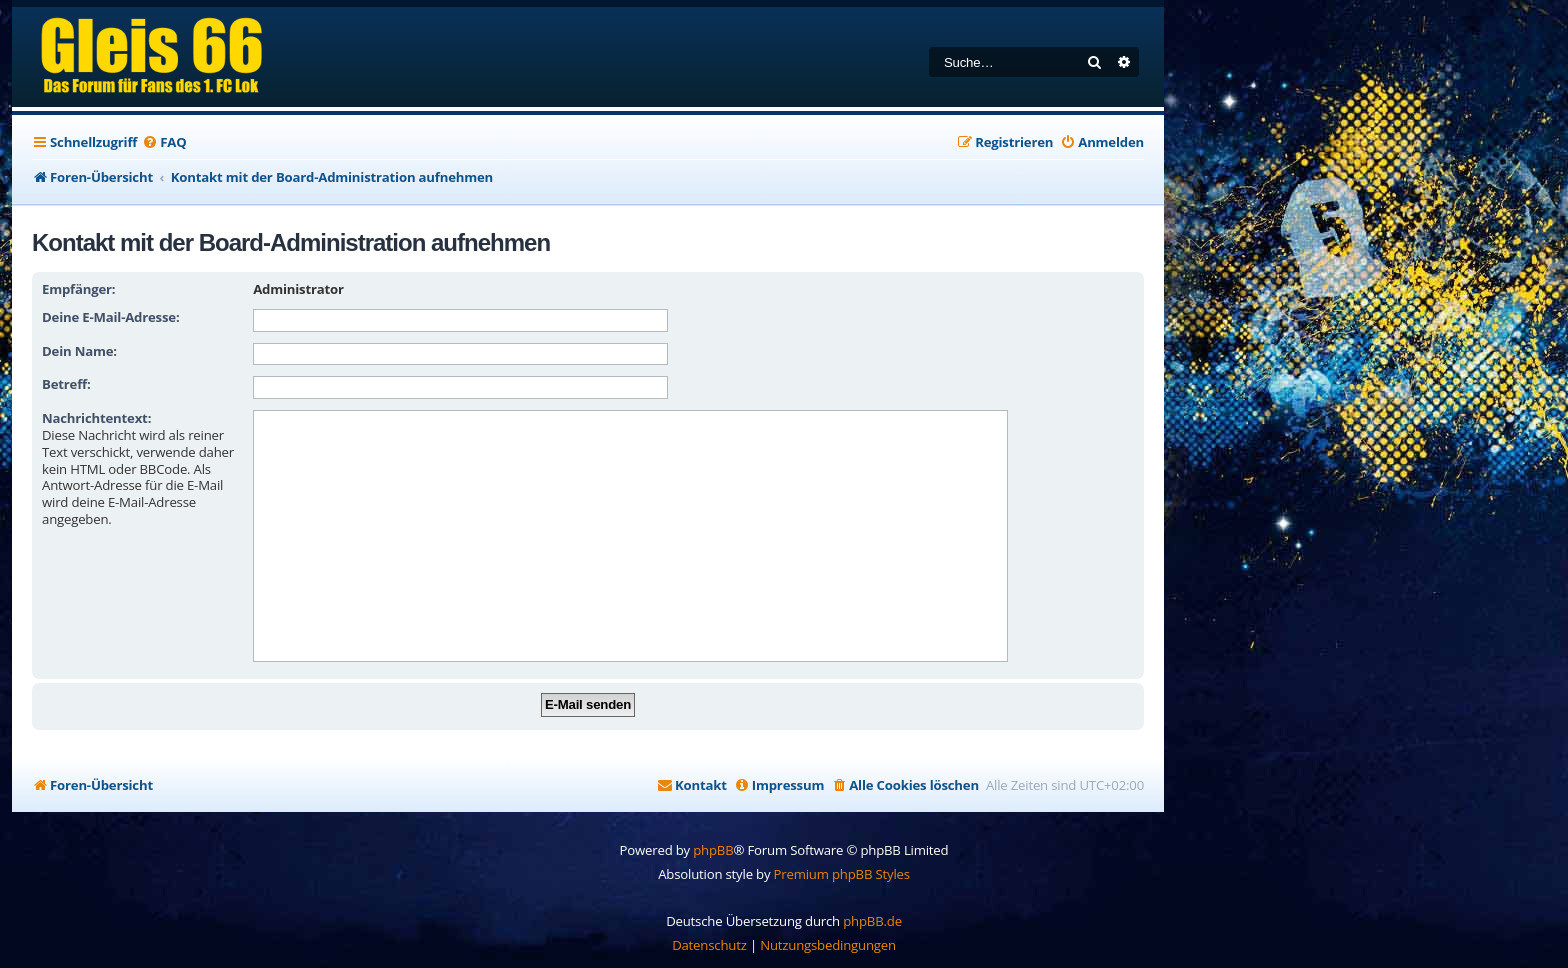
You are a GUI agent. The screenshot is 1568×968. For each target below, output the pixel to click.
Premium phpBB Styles (842, 874)
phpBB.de (872, 921)
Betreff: (66, 384)
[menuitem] (164, 142)
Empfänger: (78, 289)
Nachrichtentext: (96, 418)
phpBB (713, 850)
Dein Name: (79, 351)
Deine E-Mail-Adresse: (110, 317)
